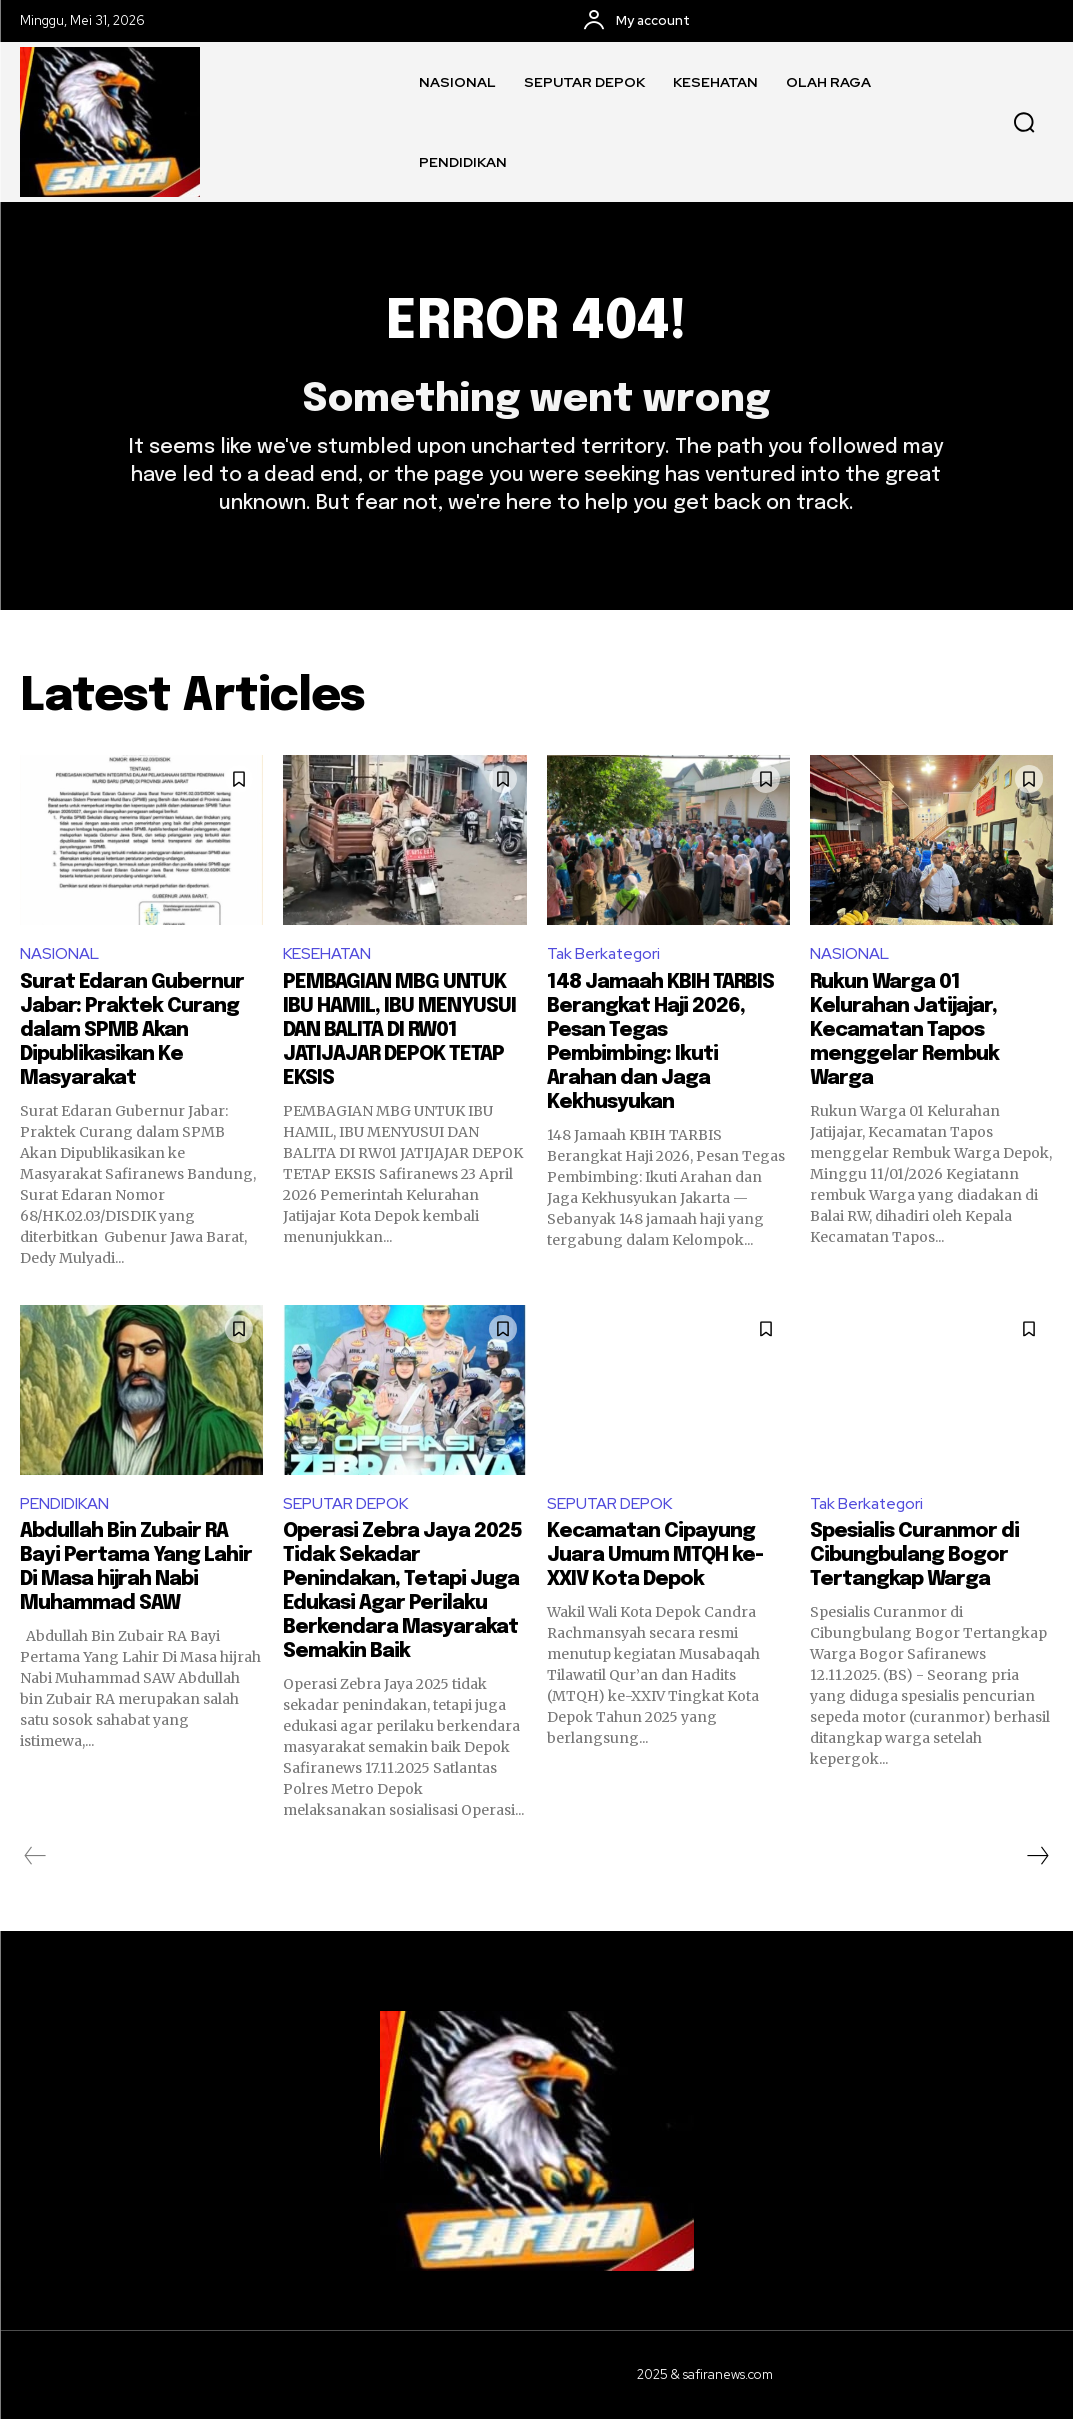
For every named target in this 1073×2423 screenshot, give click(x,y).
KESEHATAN (327, 956)
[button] (1024, 122)
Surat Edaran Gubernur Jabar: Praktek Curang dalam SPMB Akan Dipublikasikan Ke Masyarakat (132, 1033)
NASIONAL (59, 956)
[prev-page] (35, 1860)
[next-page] (1037, 1860)
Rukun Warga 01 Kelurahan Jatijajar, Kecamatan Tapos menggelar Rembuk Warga (904, 1033)
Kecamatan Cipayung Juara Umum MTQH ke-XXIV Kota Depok (655, 1559)
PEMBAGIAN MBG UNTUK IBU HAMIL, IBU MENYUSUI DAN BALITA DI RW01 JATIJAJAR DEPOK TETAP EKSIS (399, 1033)
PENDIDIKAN (65, 1506)
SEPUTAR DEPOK (346, 1506)
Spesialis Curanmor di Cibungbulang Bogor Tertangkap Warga (914, 1559)
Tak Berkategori (605, 956)
